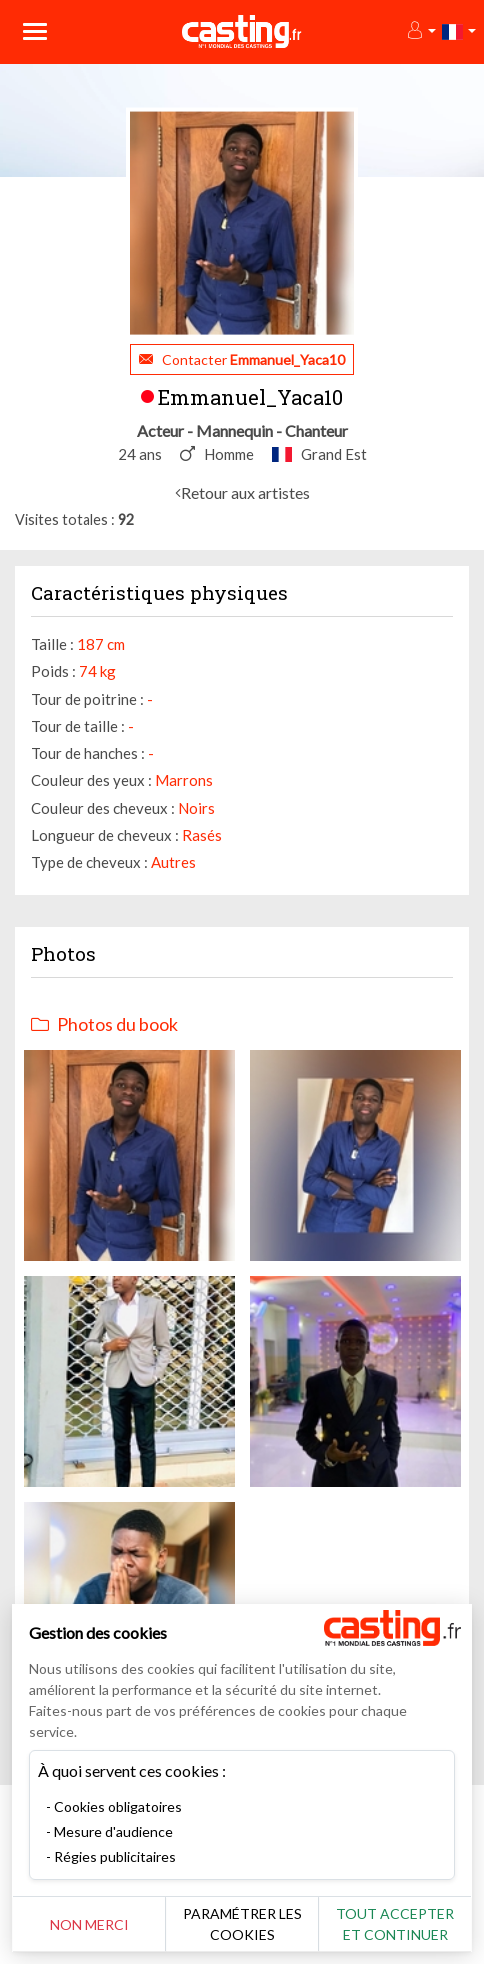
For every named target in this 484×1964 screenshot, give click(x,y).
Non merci (89, 1924)
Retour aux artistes (245, 492)
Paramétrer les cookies (242, 1924)
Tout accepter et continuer (395, 1924)
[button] (420, 31)
